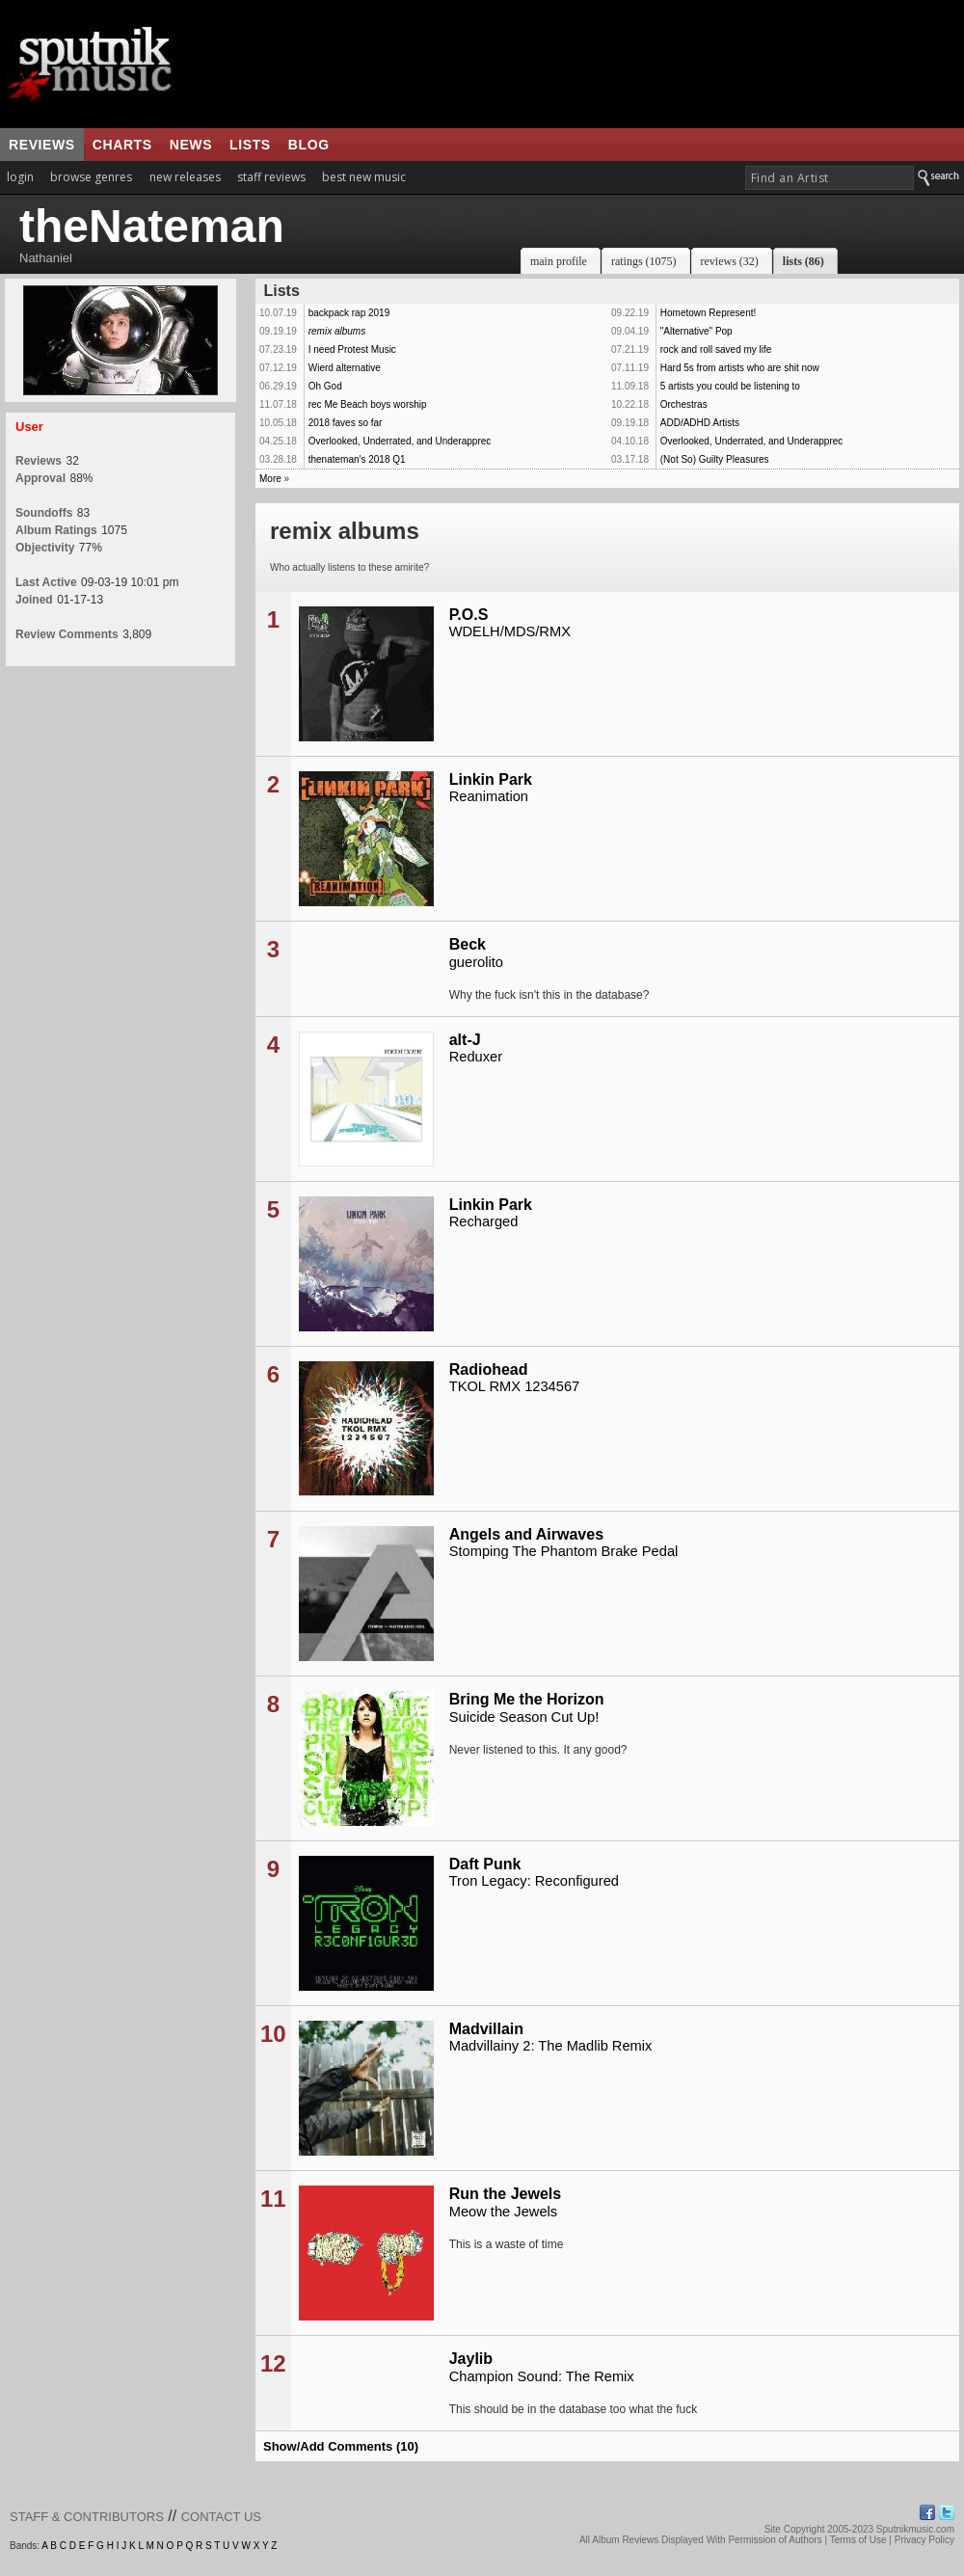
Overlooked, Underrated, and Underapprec (400, 441)
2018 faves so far (345, 422)
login (20, 177)
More (270, 478)
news (191, 144)
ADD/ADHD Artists (699, 422)
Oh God (325, 386)
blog (309, 144)
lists (250, 144)
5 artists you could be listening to (730, 386)
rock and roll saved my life (716, 349)
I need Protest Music (352, 349)
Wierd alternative (344, 367)
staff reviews (271, 177)
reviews (42, 144)
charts (122, 144)
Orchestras (684, 404)
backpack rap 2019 (349, 313)
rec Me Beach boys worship (367, 404)
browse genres (91, 177)
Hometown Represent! (708, 313)
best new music (364, 177)
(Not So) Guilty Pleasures (714, 459)
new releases (185, 177)
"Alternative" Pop (696, 331)
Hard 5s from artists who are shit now (739, 367)
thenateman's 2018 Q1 (357, 459)
